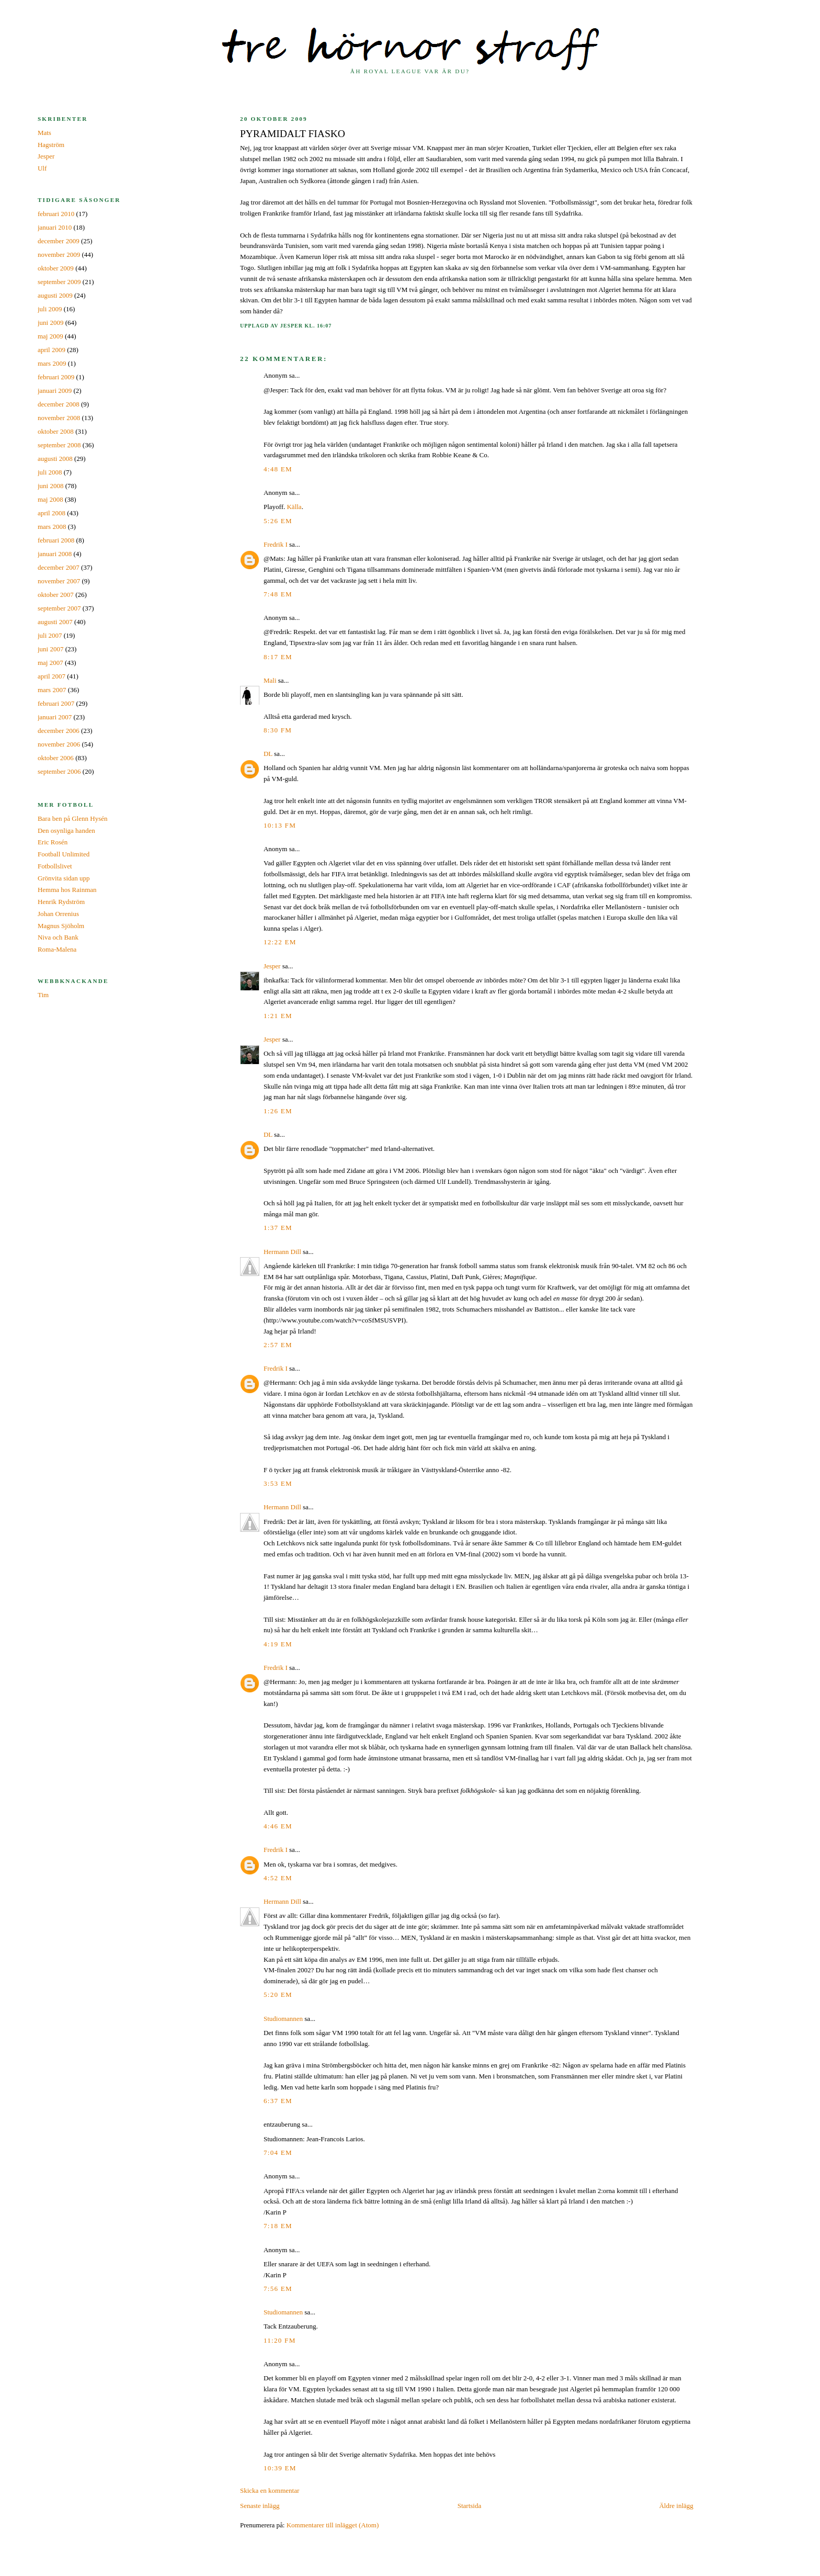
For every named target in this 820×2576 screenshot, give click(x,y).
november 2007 (59, 581)
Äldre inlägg (676, 2506)
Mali (270, 680)
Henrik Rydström (61, 902)
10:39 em (280, 2468)
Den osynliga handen (66, 830)
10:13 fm (280, 825)
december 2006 (58, 731)
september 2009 (59, 282)
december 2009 (58, 241)
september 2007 (59, 608)
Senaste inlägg (259, 2506)
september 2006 (59, 771)
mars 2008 (52, 526)
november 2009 (59, 254)
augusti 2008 (55, 458)
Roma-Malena (57, 949)
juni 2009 (50, 322)
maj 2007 (50, 662)
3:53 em (278, 1483)
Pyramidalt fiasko (292, 133)
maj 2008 (50, 499)
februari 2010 (56, 214)
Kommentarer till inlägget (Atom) (333, 2525)
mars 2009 (52, 363)
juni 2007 (50, 649)
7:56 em (278, 2288)
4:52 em (278, 1878)
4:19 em (278, 1644)
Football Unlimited (63, 854)
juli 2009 (50, 309)
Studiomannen (283, 2019)
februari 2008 (56, 540)
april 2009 (51, 350)
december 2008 (58, 404)
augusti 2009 (55, 295)
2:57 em (278, 1345)
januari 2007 (55, 717)
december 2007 (58, 567)
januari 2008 (55, 554)
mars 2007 (52, 690)
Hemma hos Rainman (67, 890)
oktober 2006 (56, 758)
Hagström (51, 145)
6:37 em (278, 2101)
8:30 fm (278, 730)
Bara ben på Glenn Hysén (73, 818)
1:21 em (278, 1016)
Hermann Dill (282, 1252)
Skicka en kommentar (269, 2490)
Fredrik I (276, 544)
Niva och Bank (58, 937)
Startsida (470, 2506)
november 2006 (59, 744)
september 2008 (59, 445)
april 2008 (51, 513)
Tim (43, 995)
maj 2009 (50, 336)
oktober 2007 (56, 594)
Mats (44, 133)
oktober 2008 (56, 431)
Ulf (42, 168)
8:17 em (278, 657)
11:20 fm (280, 2340)
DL (268, 754)
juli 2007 (50, 635)
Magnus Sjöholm (61, 926)
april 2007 (51, 676)
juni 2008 (50, 486)
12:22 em (280, 942)
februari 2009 (56, 377)
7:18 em (278, 2226)
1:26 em (278, 1111)
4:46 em (278, 1826)
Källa (294, 507)
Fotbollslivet (55, 866)
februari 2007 (56, 703)
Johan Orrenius (58, 914)
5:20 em (278, 1994)
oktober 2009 (56, 268)
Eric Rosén (52, 842)
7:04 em (278, 2152)
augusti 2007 (55, 622)
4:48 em (278, 469)
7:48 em (278, 594)
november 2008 (59, 418)
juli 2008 (50, 472)
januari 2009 (55, 390)
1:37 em (278, 1227)
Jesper (272, 966)
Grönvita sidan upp (64, 878)
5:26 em (278, 521)
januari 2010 (55, 227)
